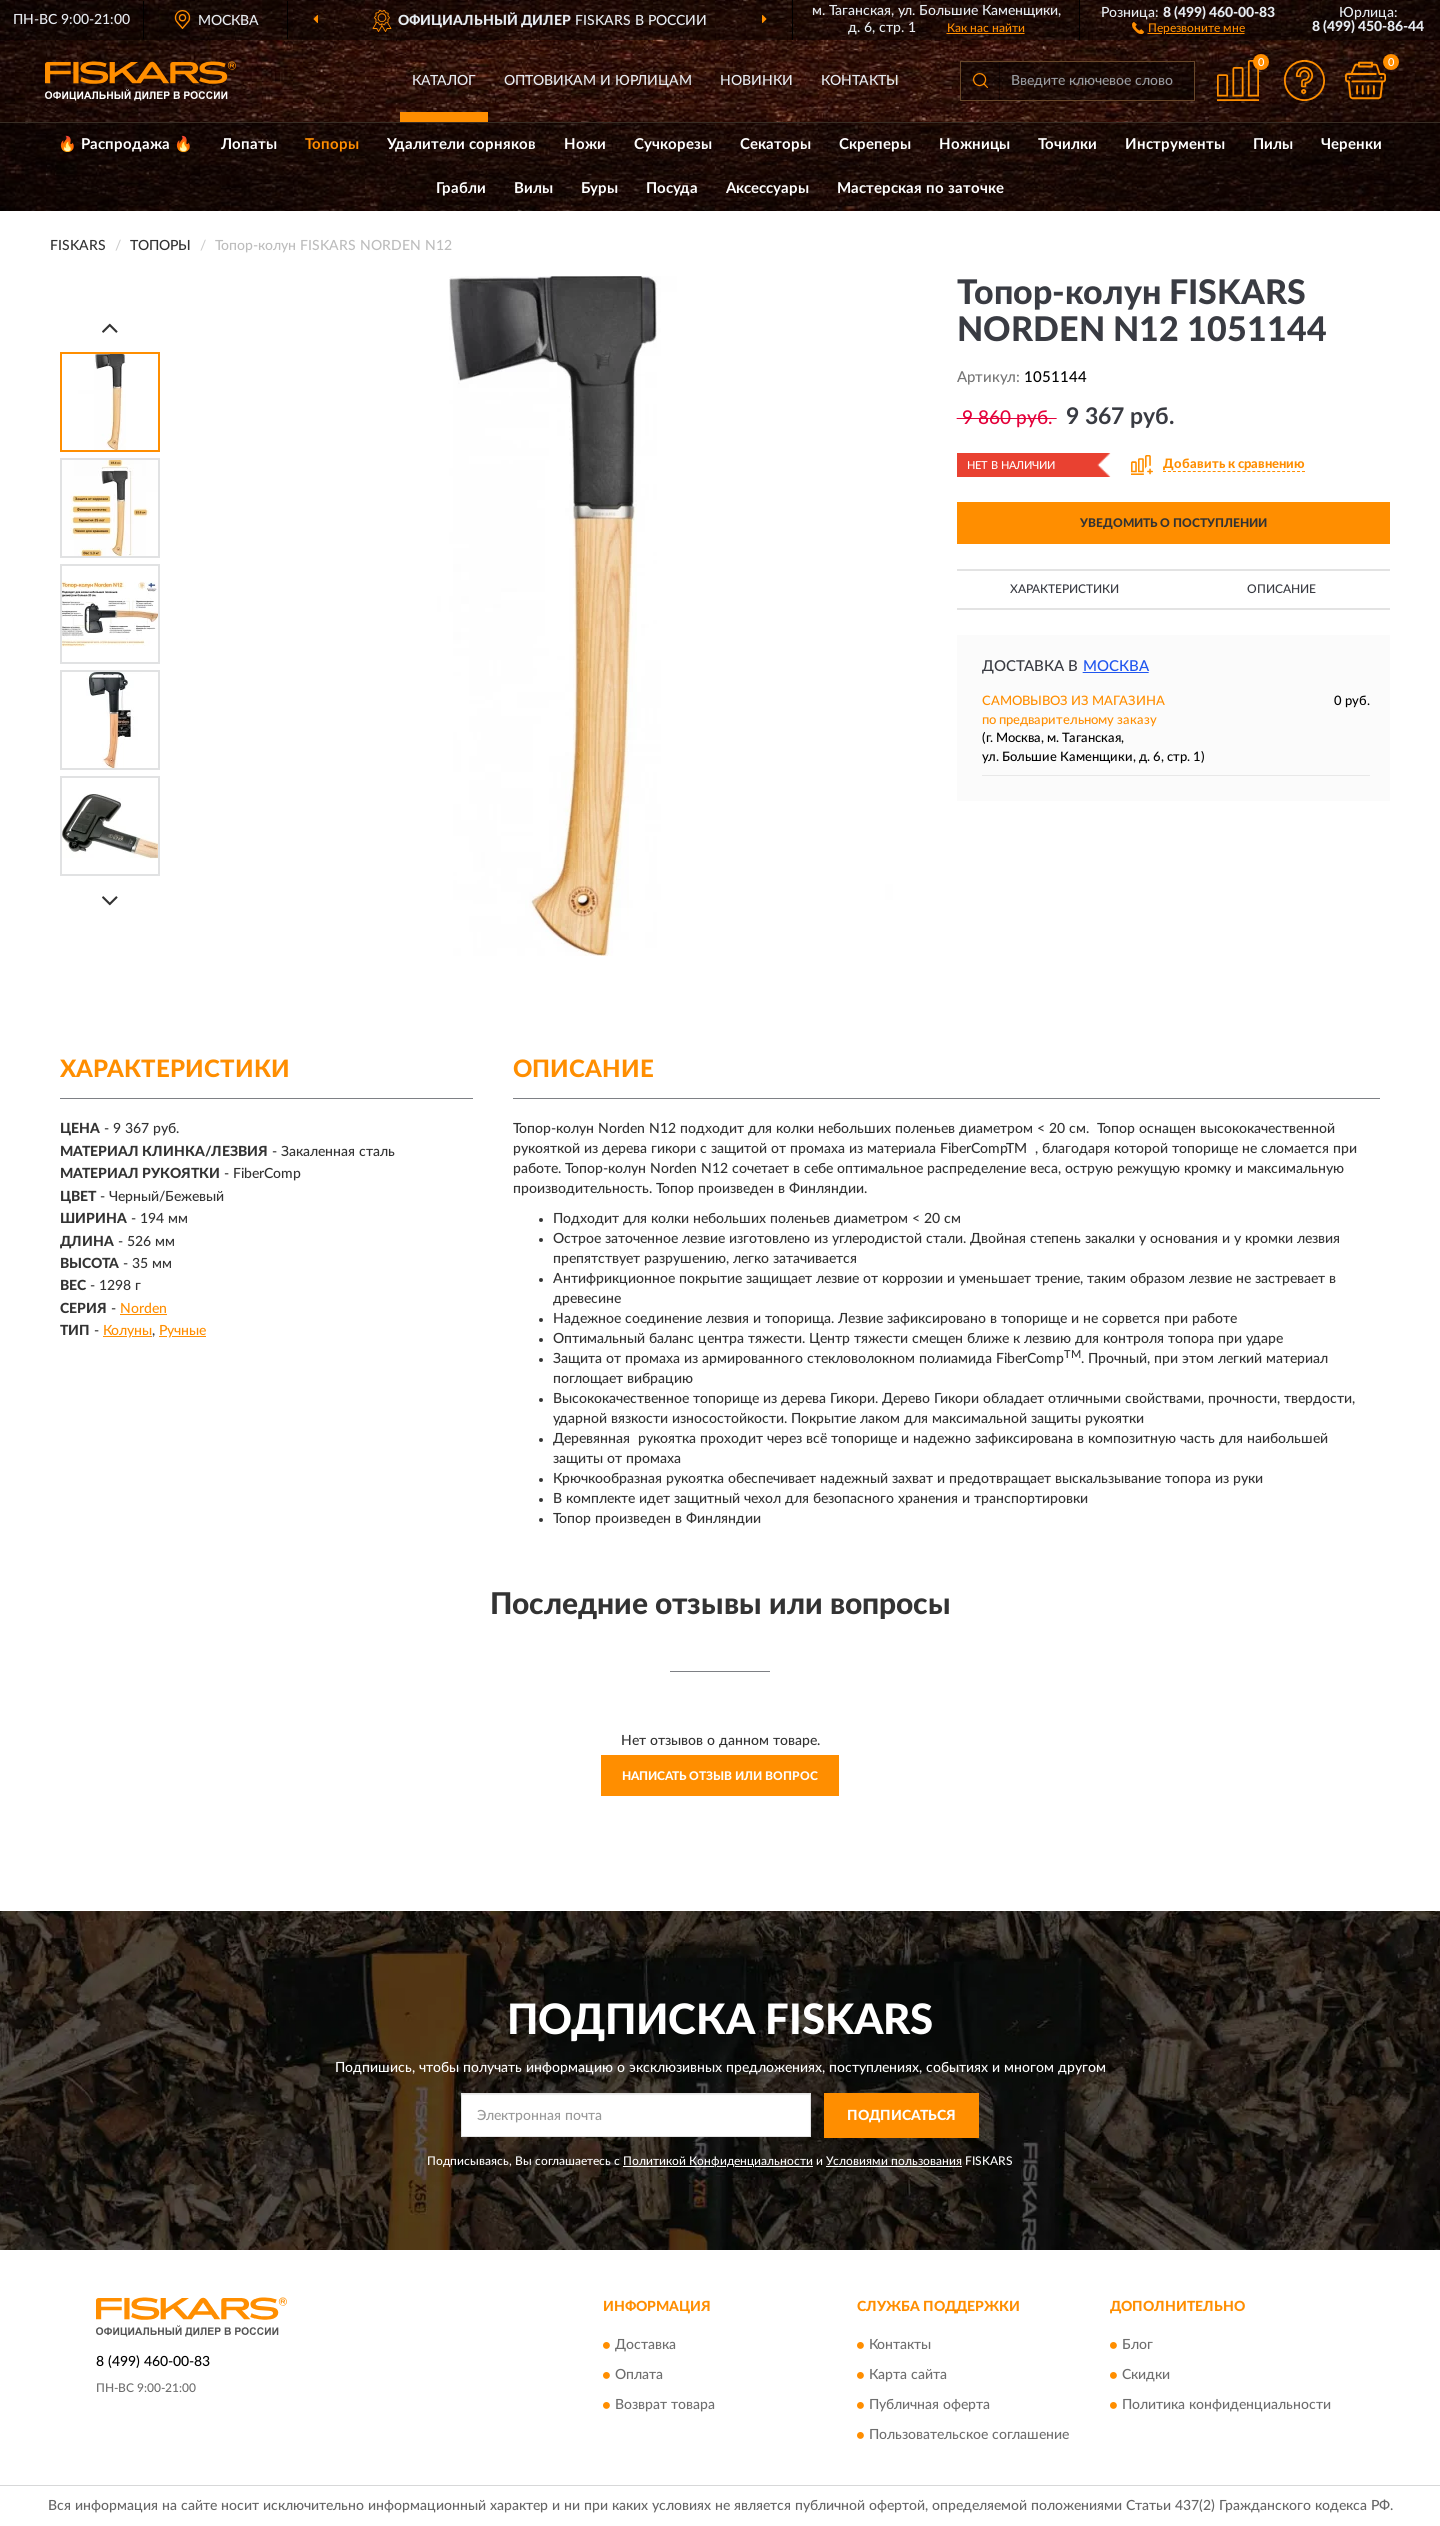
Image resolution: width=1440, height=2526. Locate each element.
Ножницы (974, 144)
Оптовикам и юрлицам (598, 81)
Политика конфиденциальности (1226, 2406)
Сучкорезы (673, 144)
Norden (143, 1309)
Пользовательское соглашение (969, 2436)
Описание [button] (1281, 589)
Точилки (1067, 144)
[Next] (110, 900)
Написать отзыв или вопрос (720, 1776)
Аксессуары (767, 188)
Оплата (639, 2376)
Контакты (860, 81)
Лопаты (249, 144)
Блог (1137, 2346)
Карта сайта (908, 2376)
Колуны (127, 1331)
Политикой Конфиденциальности (718, 2161)
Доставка (645, 2346)
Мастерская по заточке (920, 188)
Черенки (1351, 144)
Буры (599, 188)
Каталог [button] (444, 81)
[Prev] (110, 327)
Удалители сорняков (461, 144)
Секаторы (775, 144)
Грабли (461, 188)
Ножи (585, 144)
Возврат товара (665, 2406)
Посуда (672, 188)
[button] (1188, 27)
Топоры (332, 144)
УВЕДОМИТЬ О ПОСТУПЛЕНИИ (1173, 523)
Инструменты (1175, 144)
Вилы (533, 188)
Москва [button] (1116, 666)
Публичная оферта (929, 2406)
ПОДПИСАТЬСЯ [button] (901, 2116)
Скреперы (875, 144)
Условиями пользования (894, 2161)
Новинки (756, 81)
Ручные (182, 1331)
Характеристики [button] (1064, 589)
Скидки (1146, 2376)
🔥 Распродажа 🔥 (125, 144)
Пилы (1273, 144)
